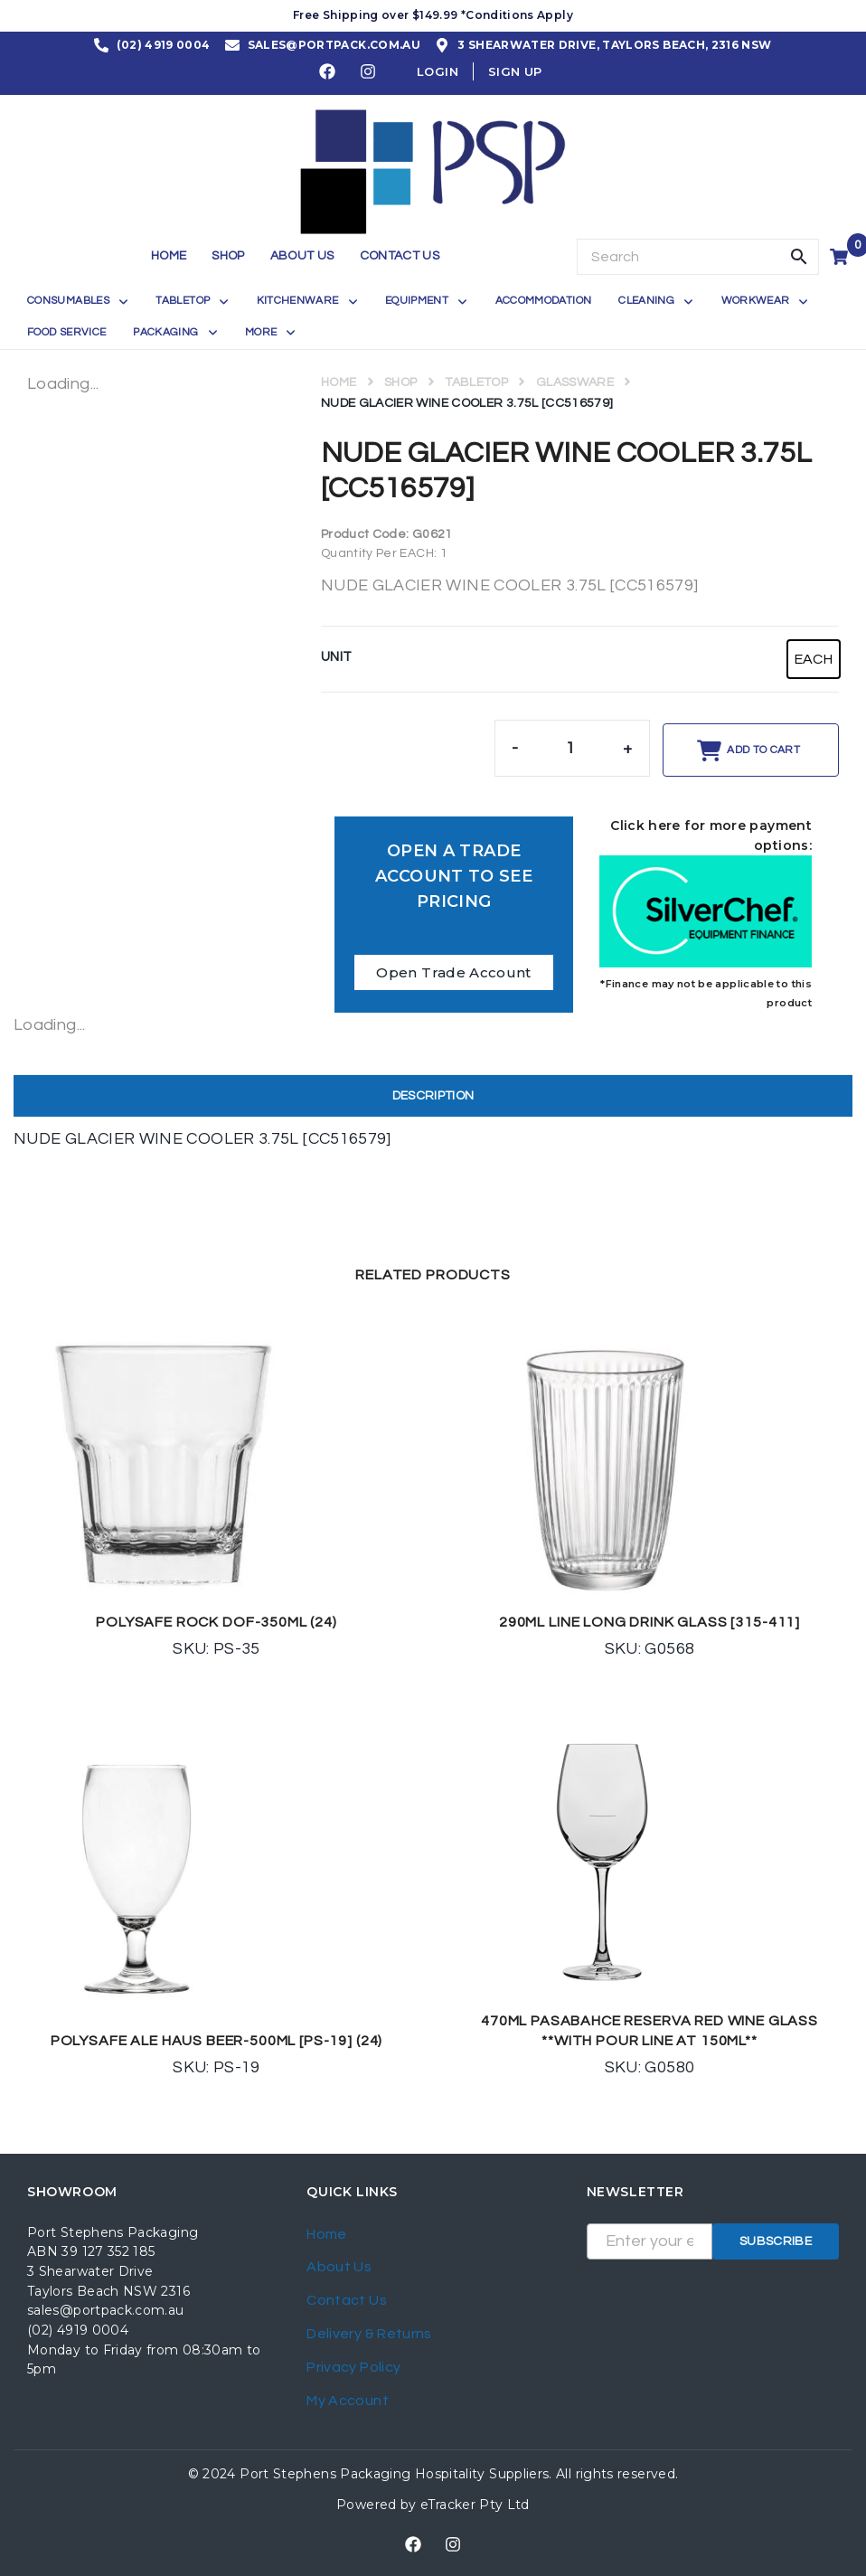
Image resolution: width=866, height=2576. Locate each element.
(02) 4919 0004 (77, 2330)
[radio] (813, 659)
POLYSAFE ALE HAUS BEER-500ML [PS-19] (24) (216, 2040)
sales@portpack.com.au (105, 2310)
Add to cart (763, 750)
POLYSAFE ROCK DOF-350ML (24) (216, 1622)
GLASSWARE (575, 382)
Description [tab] (433, 1096)
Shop (400, 382)
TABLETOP (476, 382)
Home (338, 382)
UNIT (336, 657)
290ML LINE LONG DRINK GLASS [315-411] (649, 1622)
